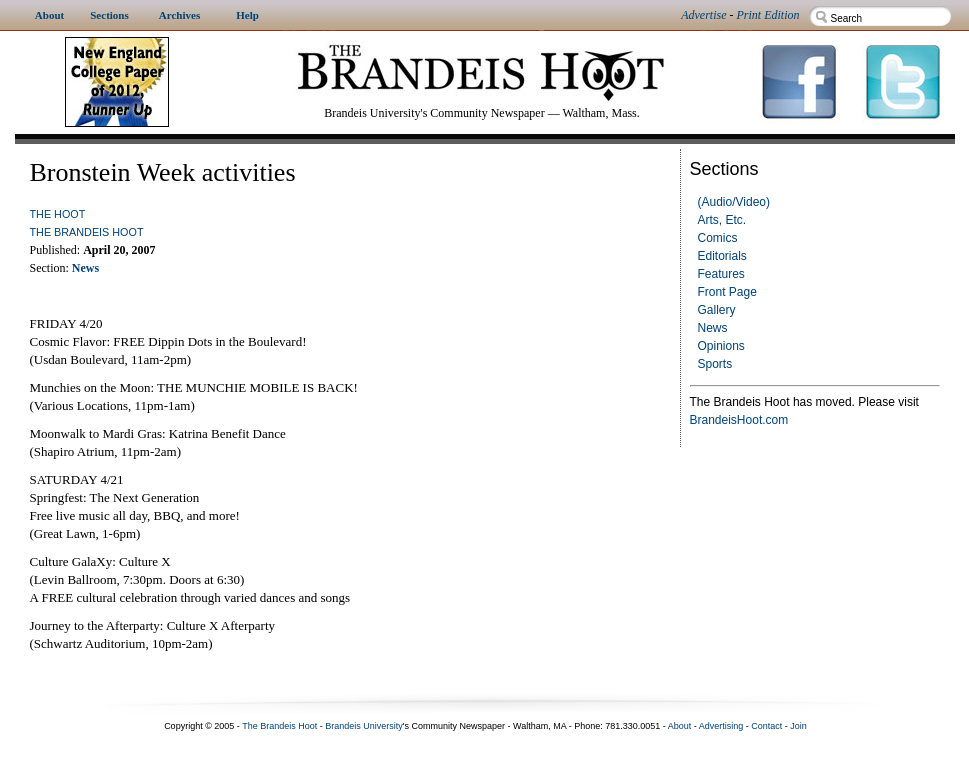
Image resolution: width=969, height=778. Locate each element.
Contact (766, 726)
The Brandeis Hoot (87, 232)
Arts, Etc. (722, 220)
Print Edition (768, 15)
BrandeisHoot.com (739, 420)
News (713, 328)
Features (721, 274)
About (680, 726)
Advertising (721, 726)
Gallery (717, 310)
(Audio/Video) (734, 202)
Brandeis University (364, 726)
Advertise (703, 15)
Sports (715, 364)
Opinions (721, 346)
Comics (718, 238)
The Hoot (58, 214)
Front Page (727, 292)
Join (798, 726)
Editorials (722, 256)
